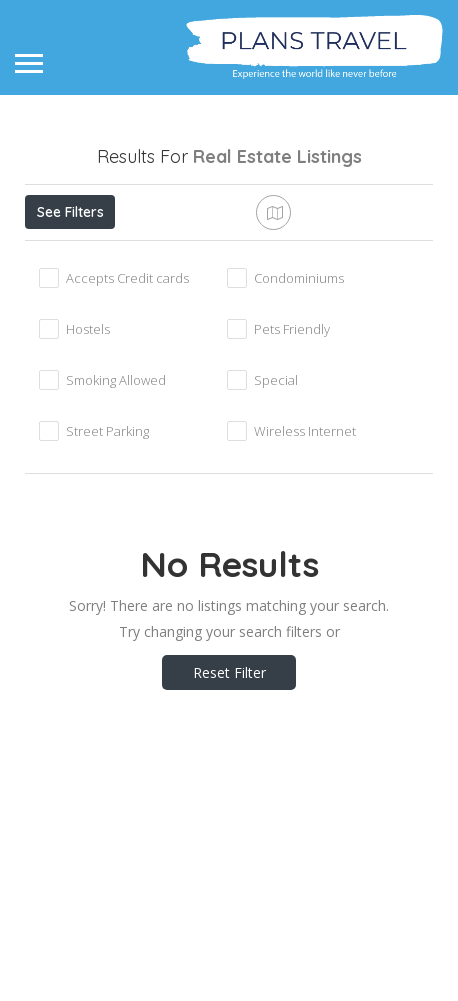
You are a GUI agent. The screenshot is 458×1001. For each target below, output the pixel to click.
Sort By (183, 301)
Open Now (158, 256)
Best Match (81, 301)
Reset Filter (229, 818)
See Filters (70, 212)
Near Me (306, 255)
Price (62, 256)
